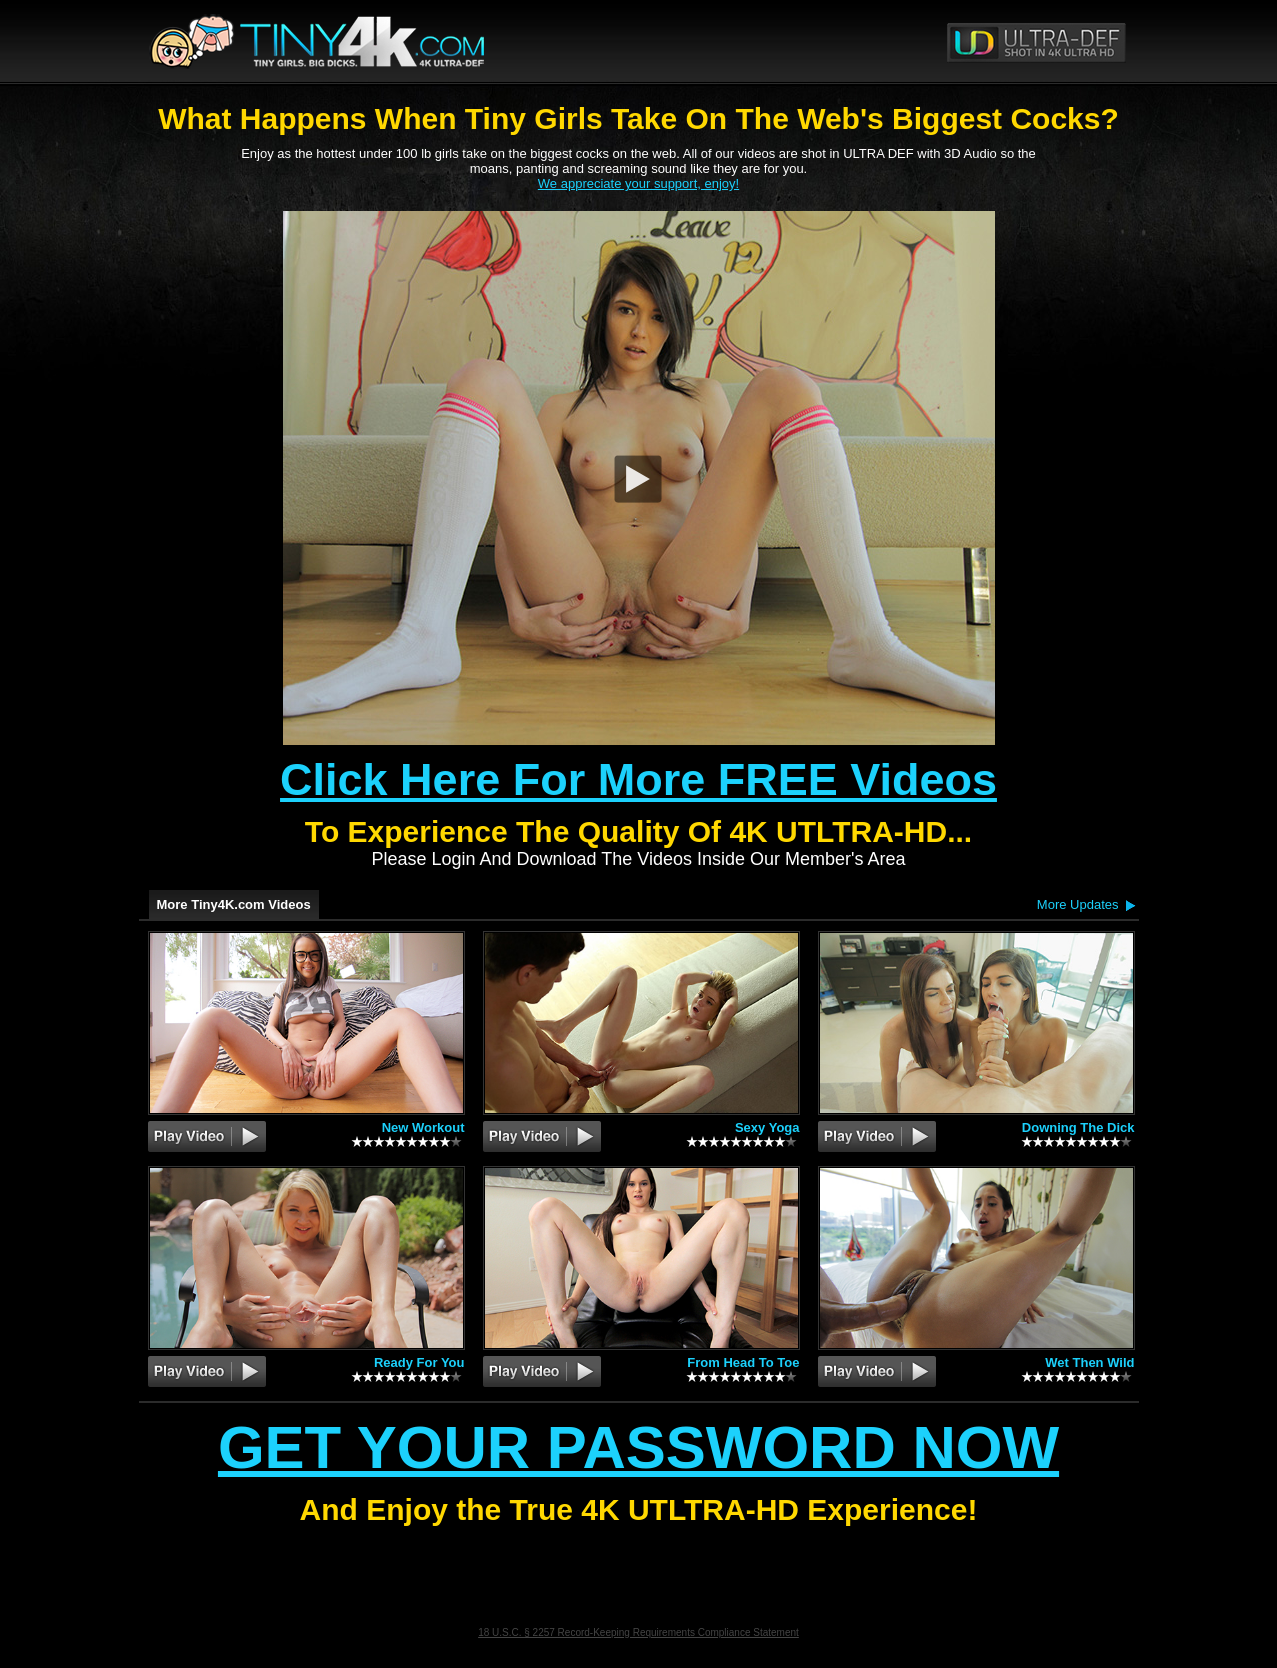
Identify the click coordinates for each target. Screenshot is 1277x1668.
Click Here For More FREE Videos (638, 779)
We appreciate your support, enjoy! (638, 183)
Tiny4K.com (390, 41)
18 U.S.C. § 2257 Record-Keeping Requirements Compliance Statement (638, 1632)
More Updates (1078, 904)
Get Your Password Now (638, 1447)
